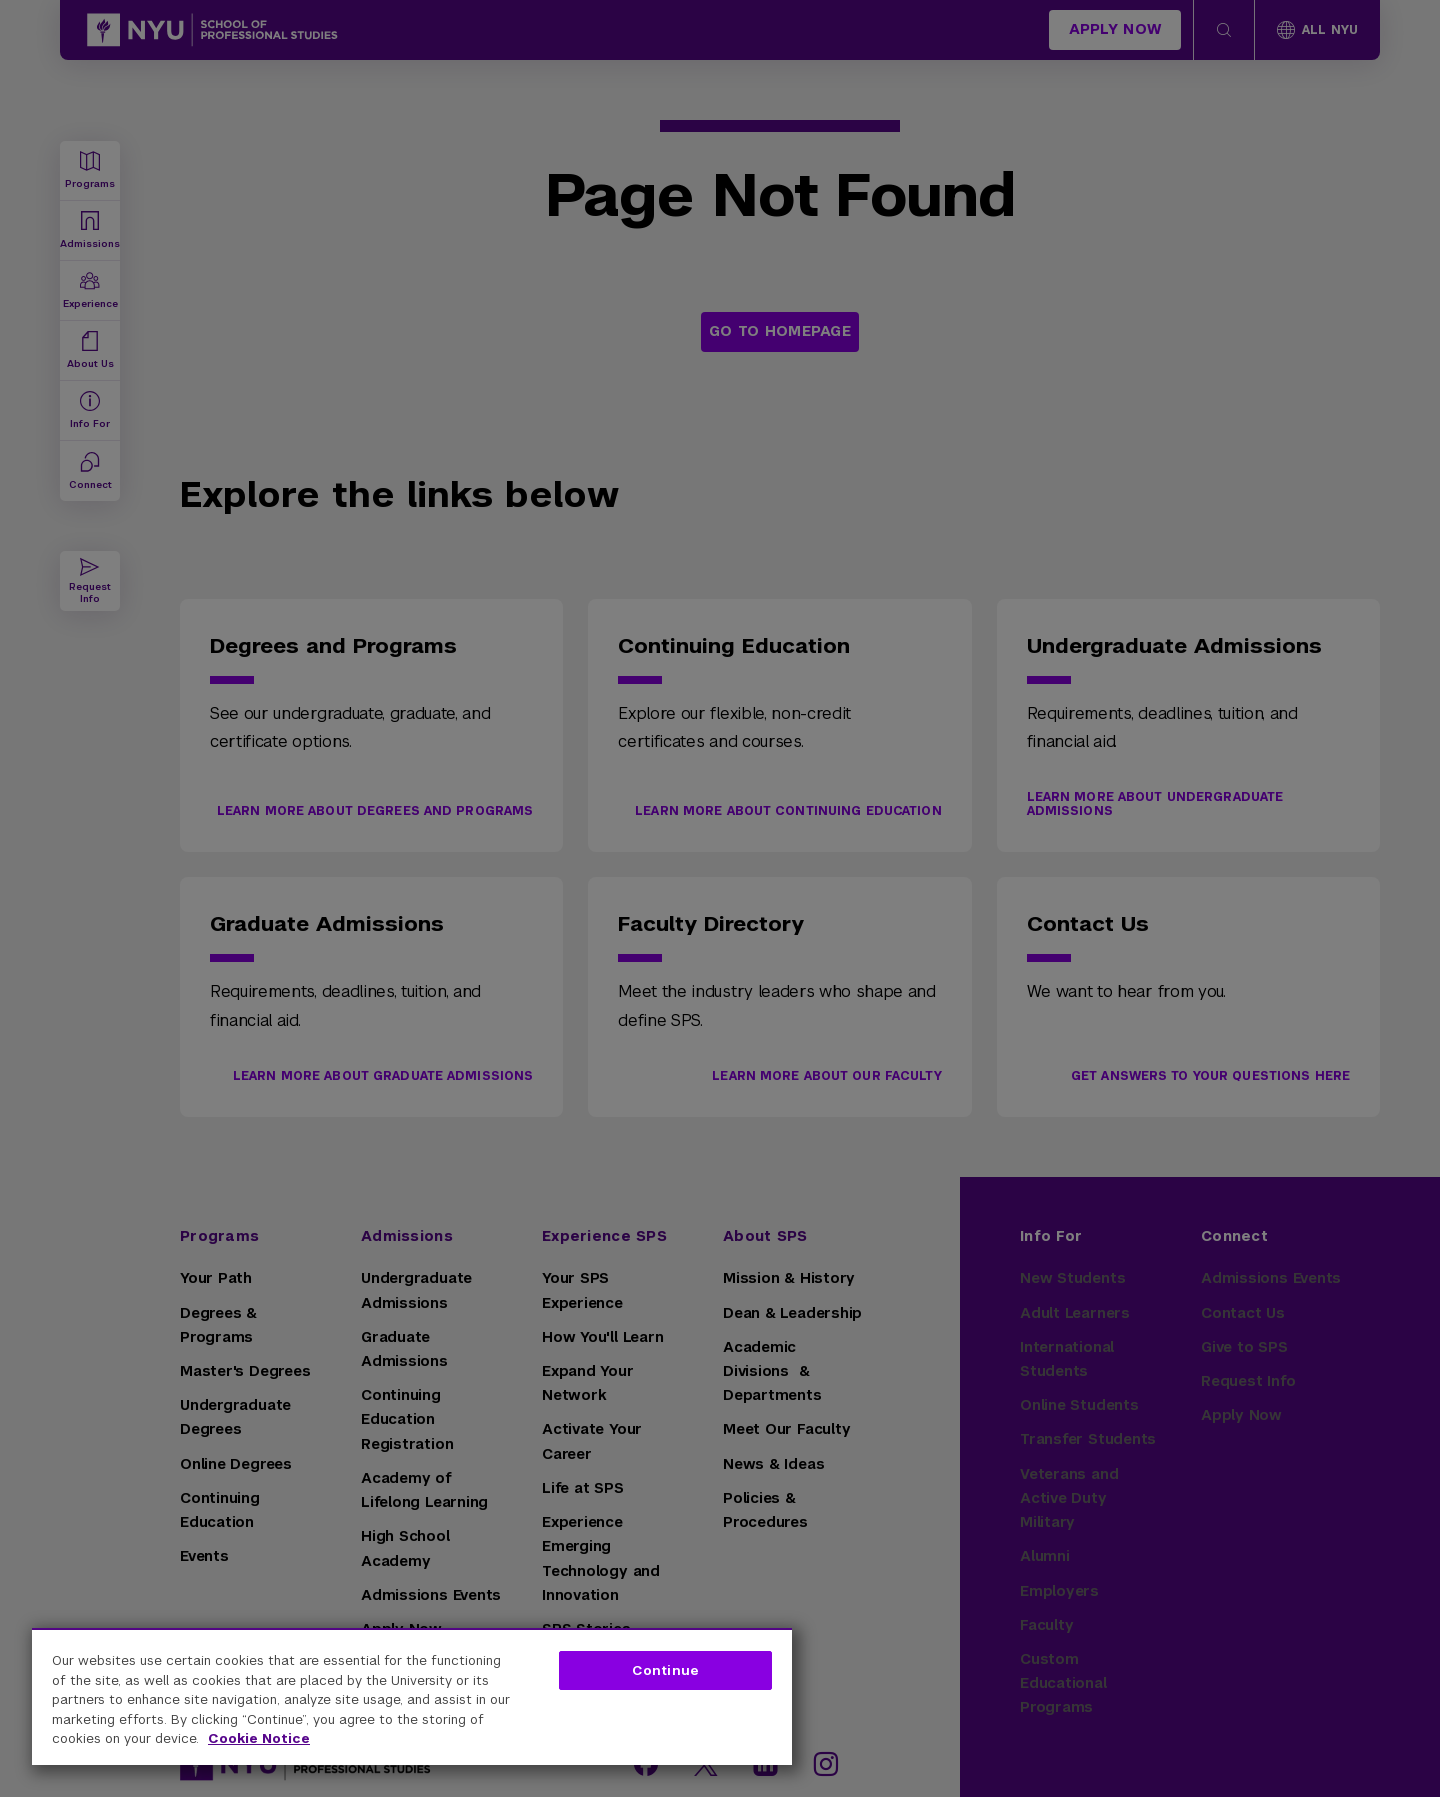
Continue (665, 1670)
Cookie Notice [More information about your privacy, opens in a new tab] (259, 1738)
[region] (412, 1696)
